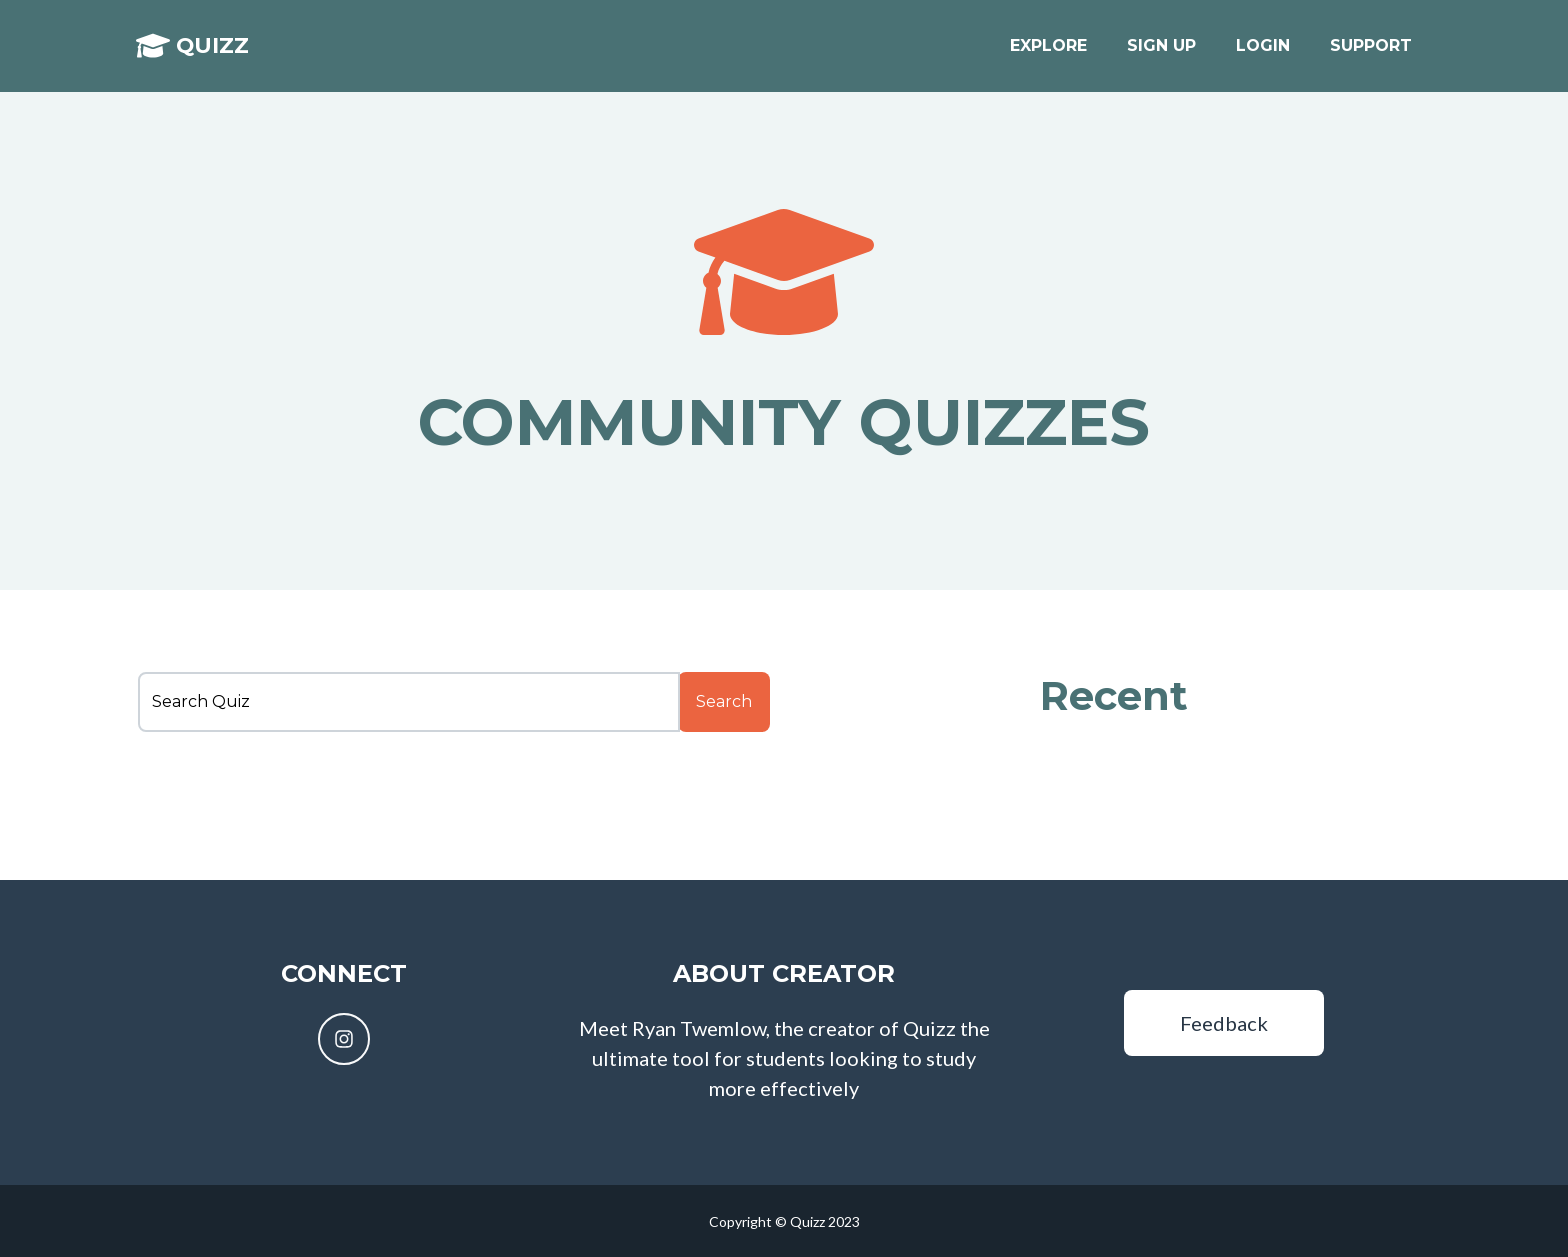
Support (1371, 51)
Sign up (1161, 51)
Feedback (1224, 1023)
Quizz (208, 51)
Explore (1048, 51)
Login (1263, 51)
